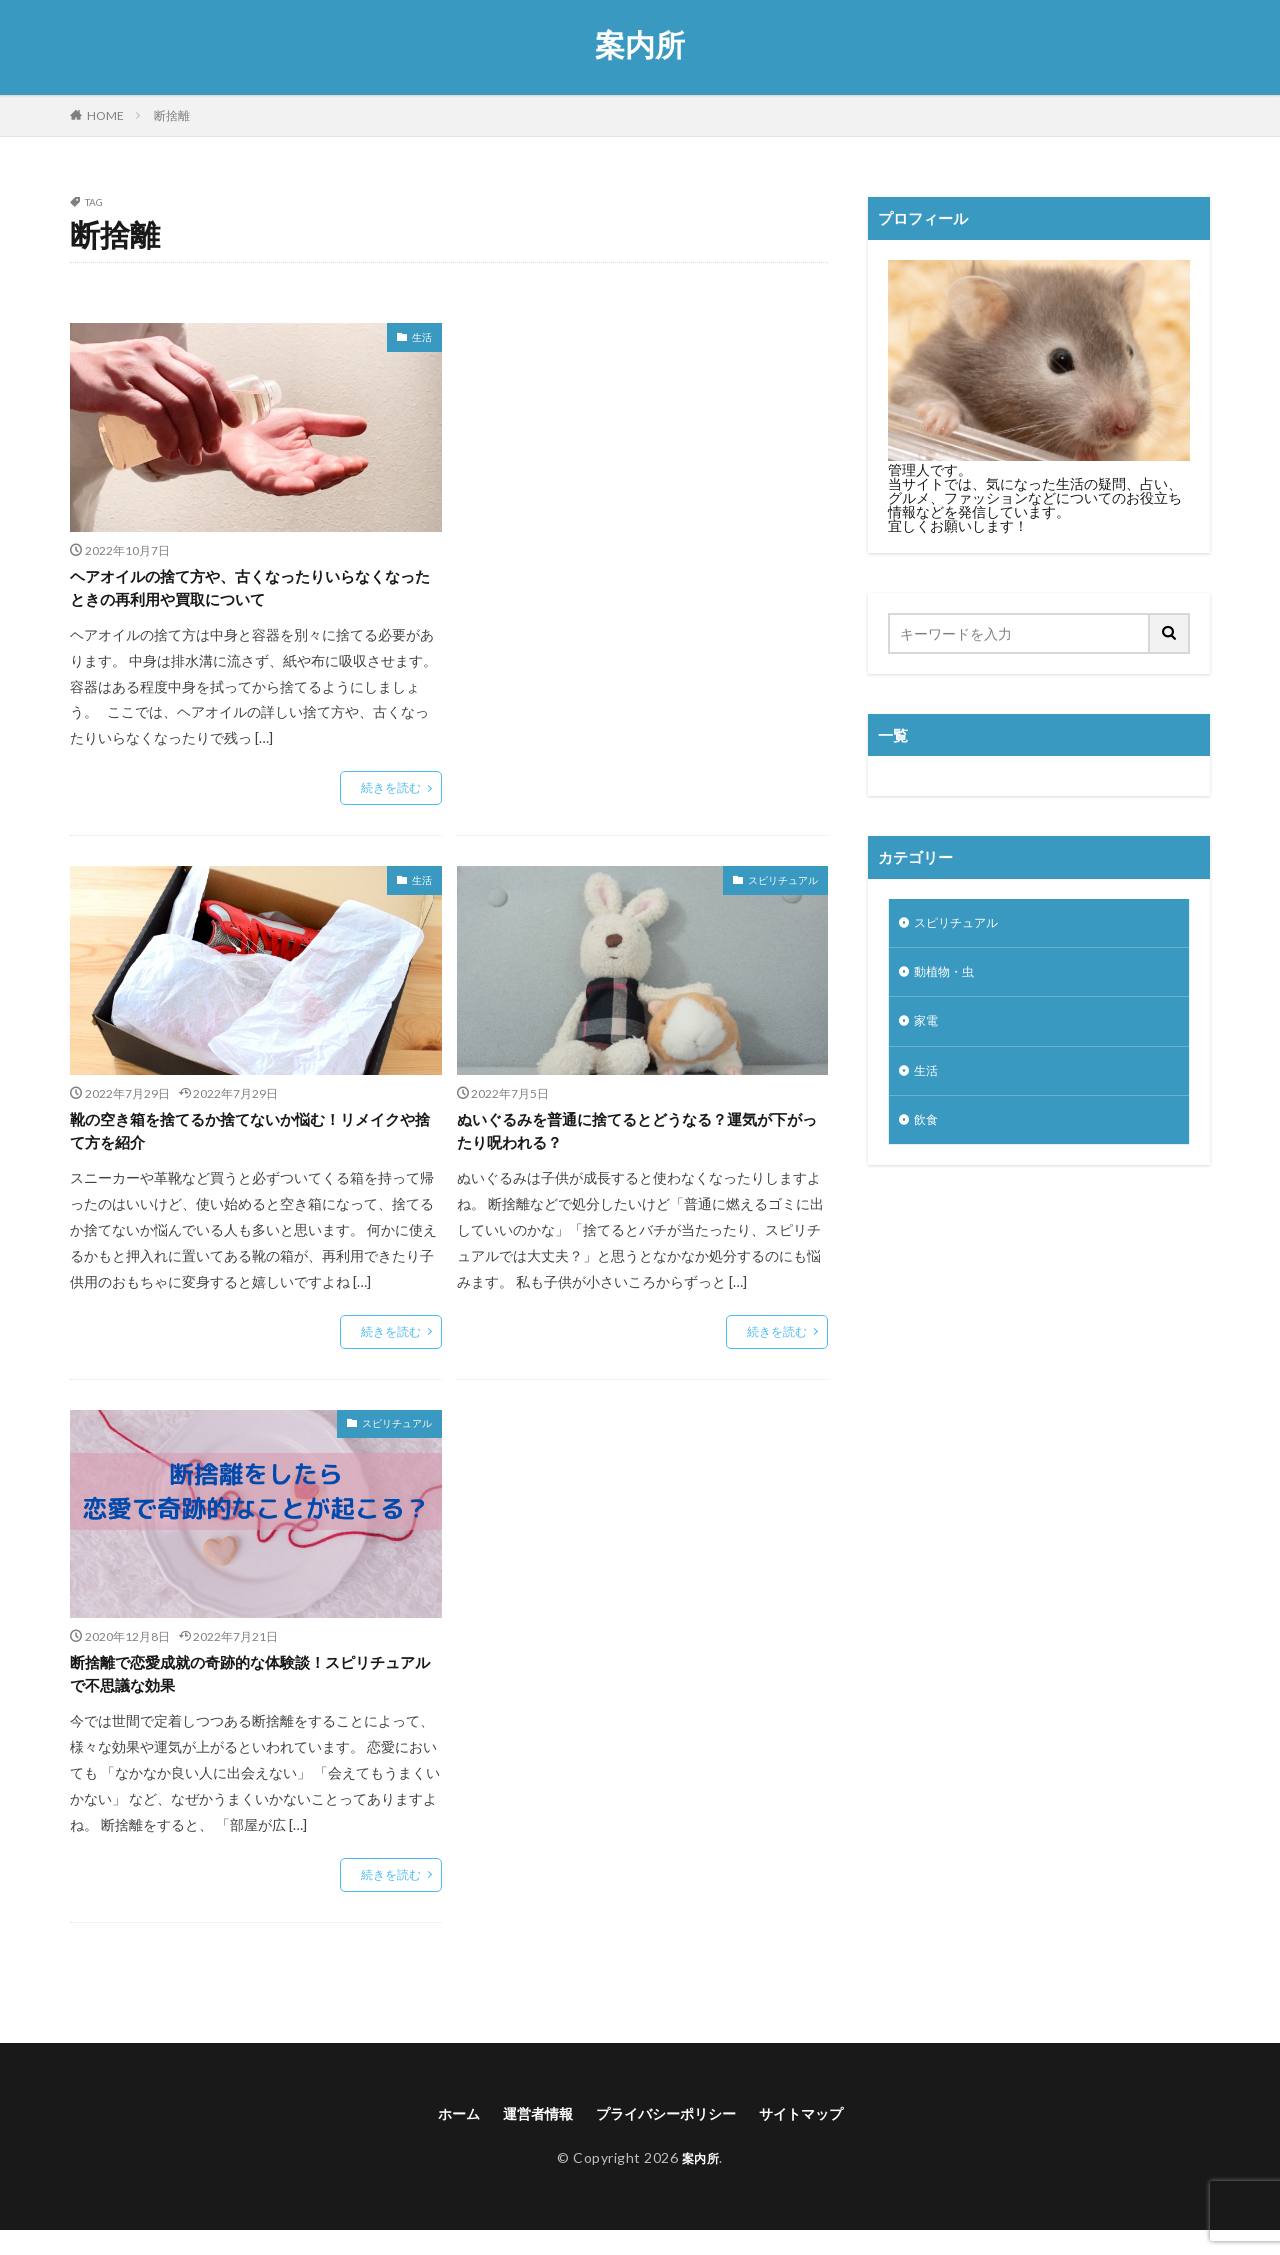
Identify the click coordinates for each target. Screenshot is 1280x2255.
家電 (928, 1028)
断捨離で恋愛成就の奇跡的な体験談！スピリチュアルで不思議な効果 (250, 1692)
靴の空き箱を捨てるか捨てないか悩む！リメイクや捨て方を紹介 (250, 1141)
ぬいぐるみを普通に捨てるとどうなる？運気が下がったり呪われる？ (637, 1141)
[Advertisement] (643, 482)
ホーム (438, 2135)
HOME (105, 115)
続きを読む (391, 794)
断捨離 (172, 115)
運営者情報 (525, 2135)
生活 (422, 337)
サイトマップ (819, 2135)
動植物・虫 (949, 976)
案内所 (640, 45)
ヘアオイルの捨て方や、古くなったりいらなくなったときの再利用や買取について (250, 591)
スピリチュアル (783, 887)
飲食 (928, 1132)
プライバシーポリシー (668, 2135)
